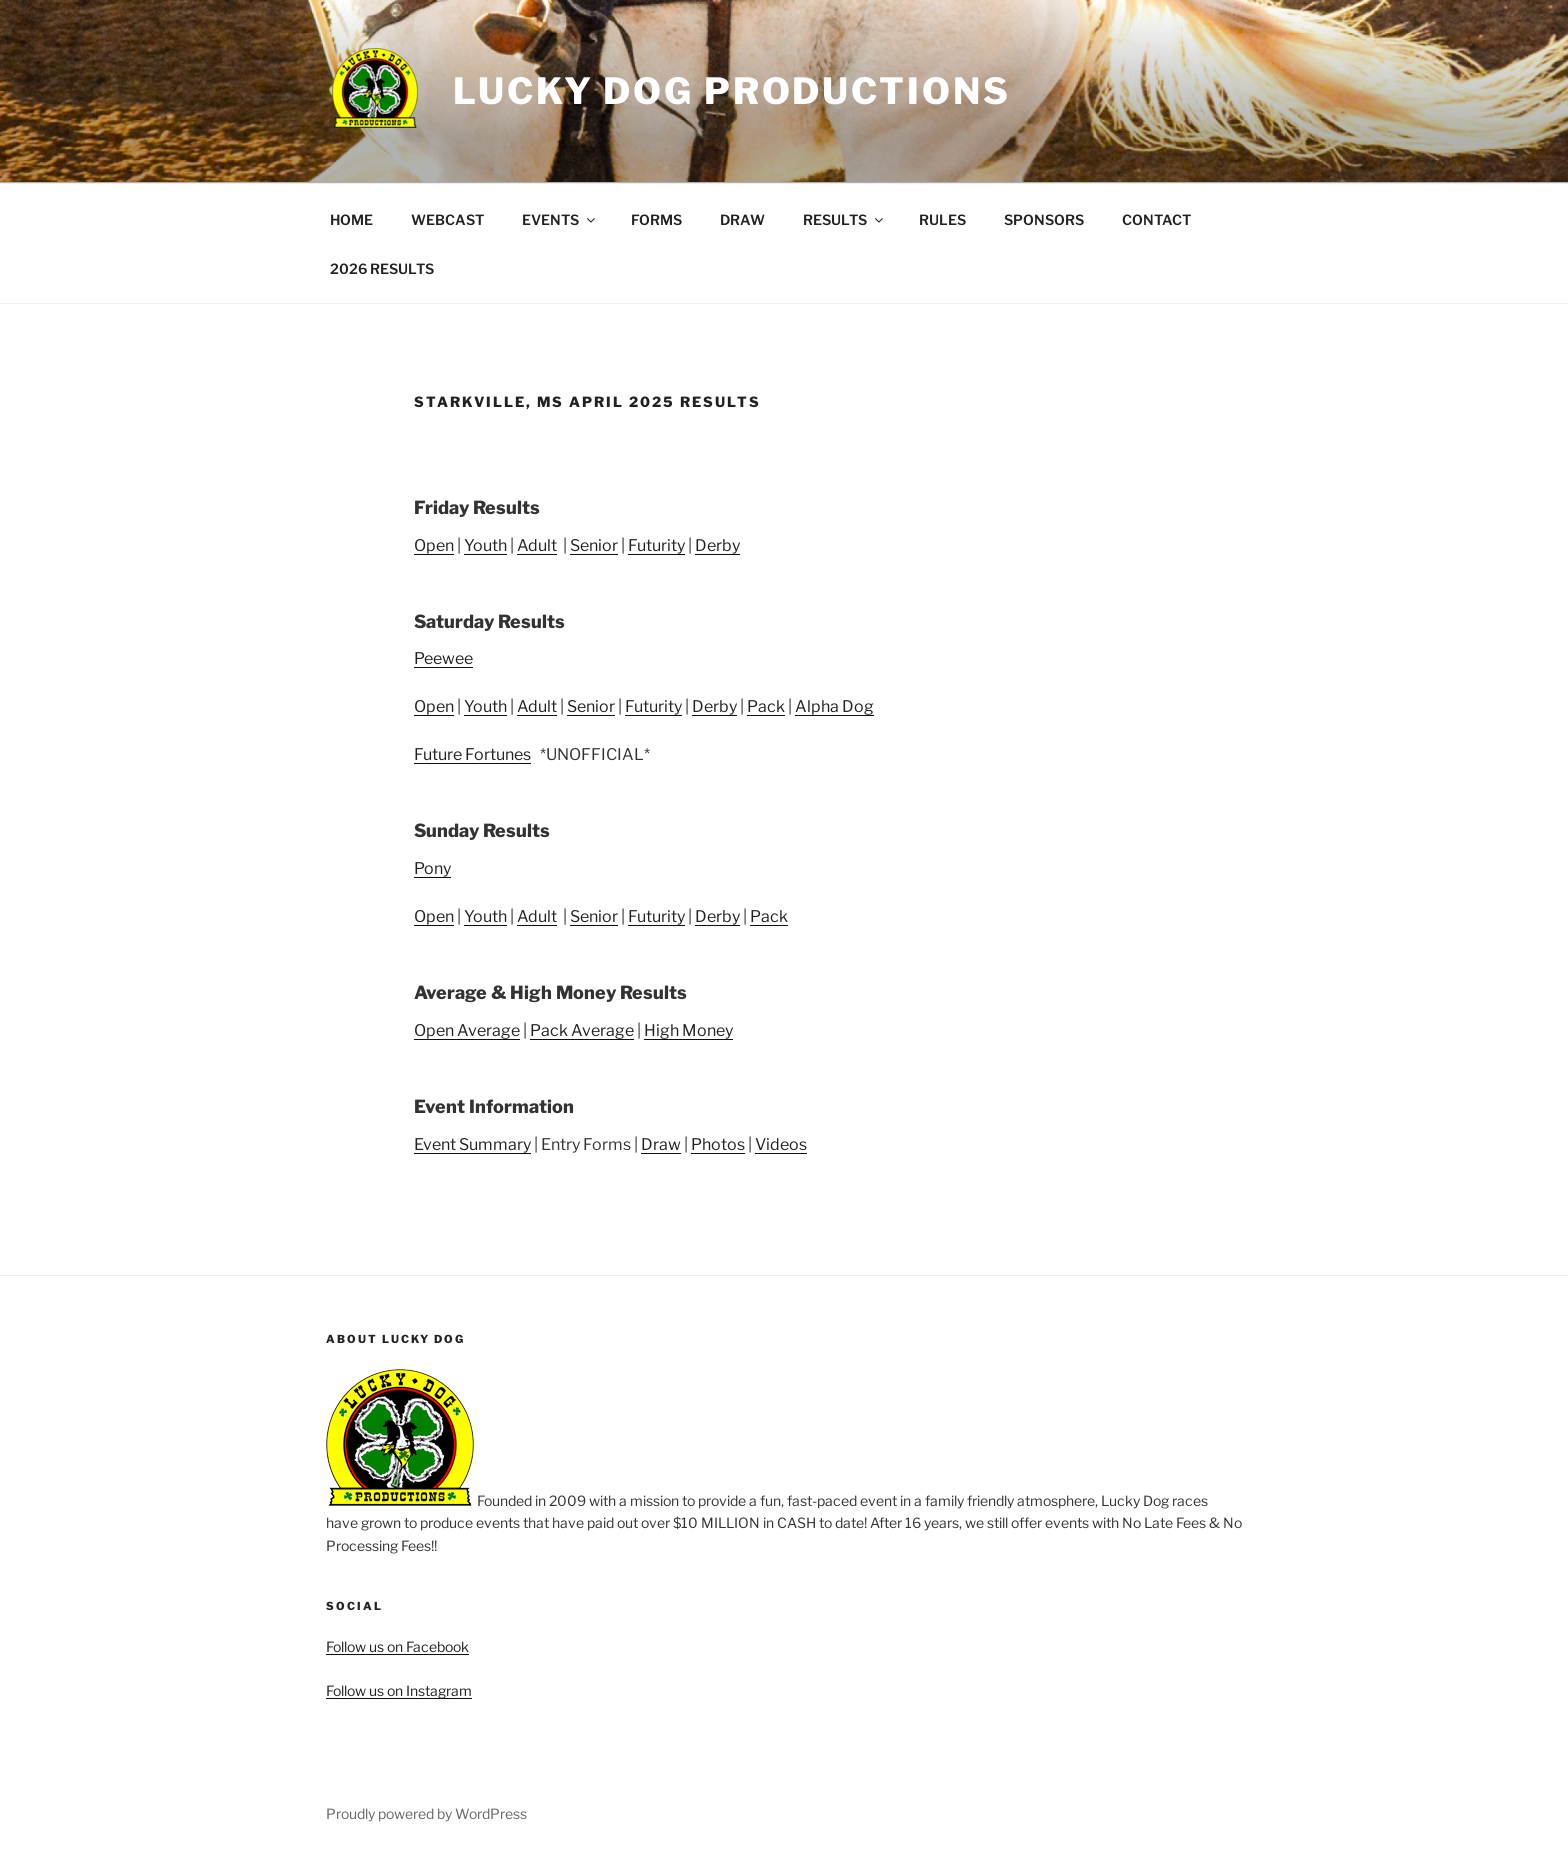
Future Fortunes (472, 754)
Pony (432, 868)
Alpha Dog (834, 706)
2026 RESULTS (382, 268)
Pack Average (582, 1030)
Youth (485, 545)
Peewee (443, 658)
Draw (661, 1144)
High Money (688, 1030)
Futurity (656, 545)
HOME (351, 219)
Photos (718, 1144)
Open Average (467, 1030)
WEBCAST (447, 219)
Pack (766, 706)
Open (434, 545)
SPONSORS (1044, 219)
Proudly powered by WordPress (426, 1813)
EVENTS (560, 219)
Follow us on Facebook (397, 1646)
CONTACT (1156, 219)
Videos (781, 1144)
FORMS (656, 219)
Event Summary (472, 1144)
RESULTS (844, 219)
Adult (537, 545)
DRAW (742, 219)
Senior (594, 545)
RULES (942, 219)
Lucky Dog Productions (731, 91)
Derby (717, 545)
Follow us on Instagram (399, 1690)
